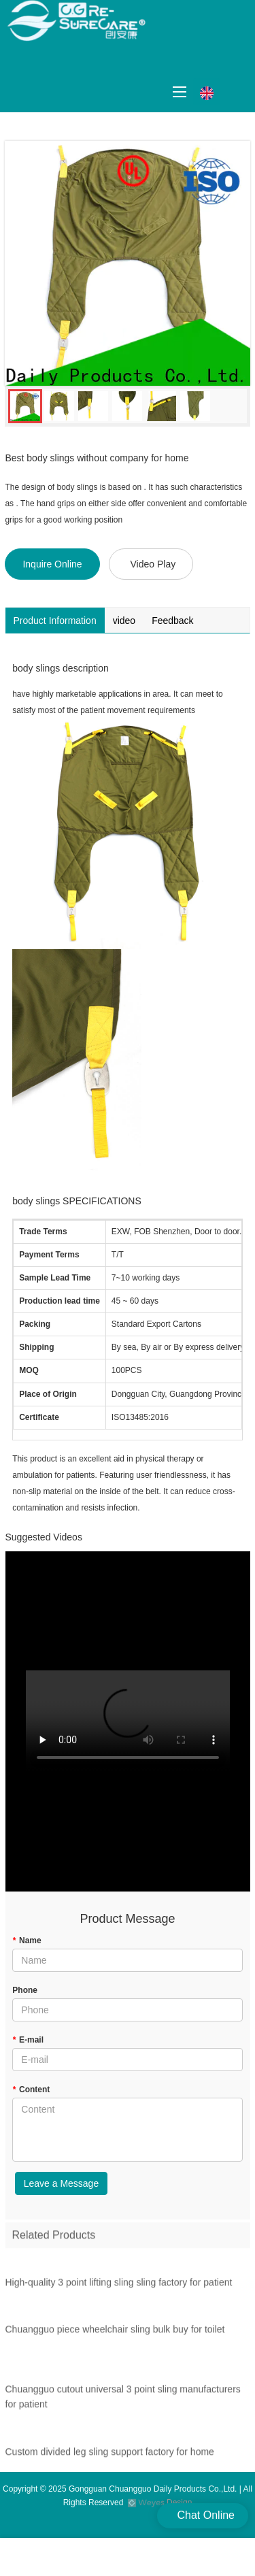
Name (26, 1940)
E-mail (28, 2040)
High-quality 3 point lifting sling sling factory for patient (119, 2285)
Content (31, 2089)
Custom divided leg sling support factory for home (109, 2454)
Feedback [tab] (172, 620)
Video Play (152, 564)
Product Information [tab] (55, 620)
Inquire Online (52, 564)
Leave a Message (61, 2183)
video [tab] (124, 620)
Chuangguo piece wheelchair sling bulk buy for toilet (115, 2333)
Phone (24, 1990)
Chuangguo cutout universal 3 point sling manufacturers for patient (123, 2400)
